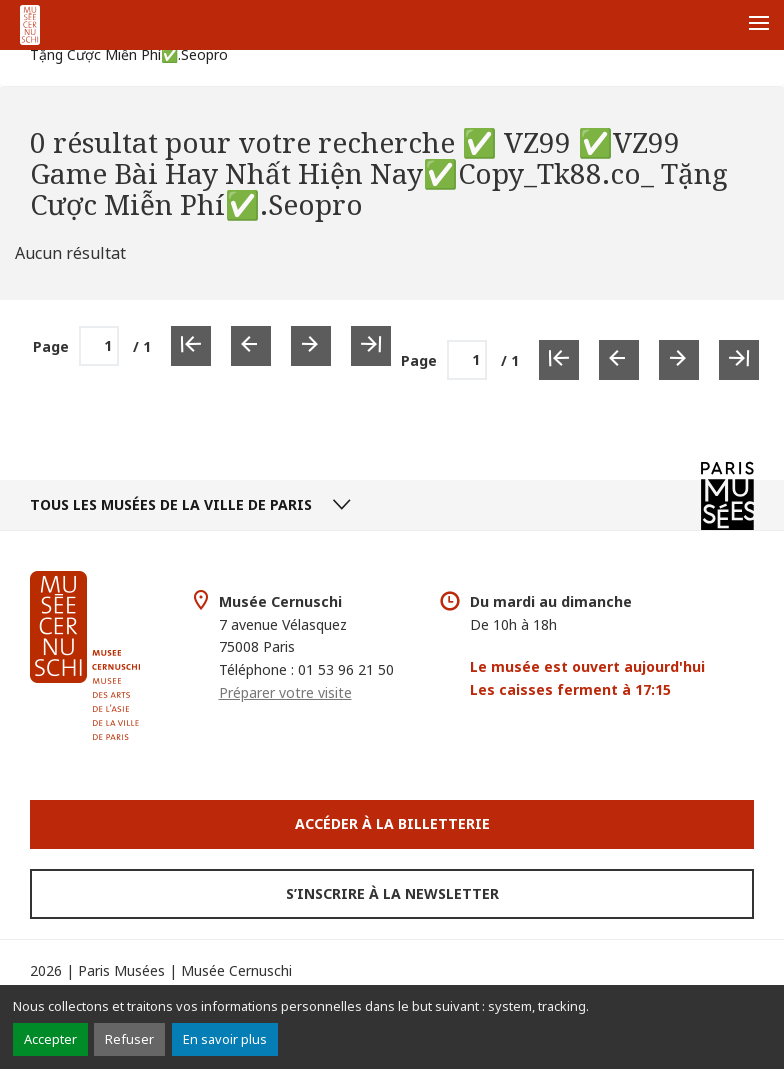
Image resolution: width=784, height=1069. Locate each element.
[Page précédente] (619, 360)
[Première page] (559, 360)
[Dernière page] (739, 360)
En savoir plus (225, 1039)
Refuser (129, 1039)
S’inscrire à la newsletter (392, 893)
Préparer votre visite (285, 692)
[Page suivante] (679, 360)
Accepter (50, 1039)
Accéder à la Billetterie (392, 823)
